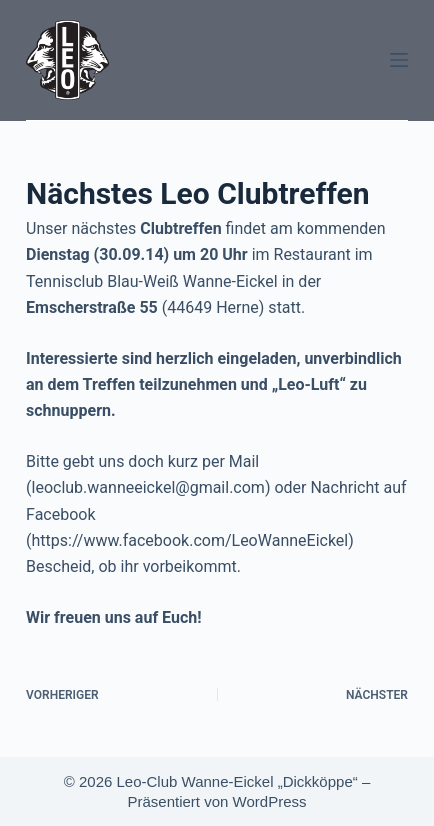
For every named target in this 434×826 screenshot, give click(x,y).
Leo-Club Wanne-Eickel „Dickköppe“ (237, 781)
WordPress (270, 801)
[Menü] (399, 60)
